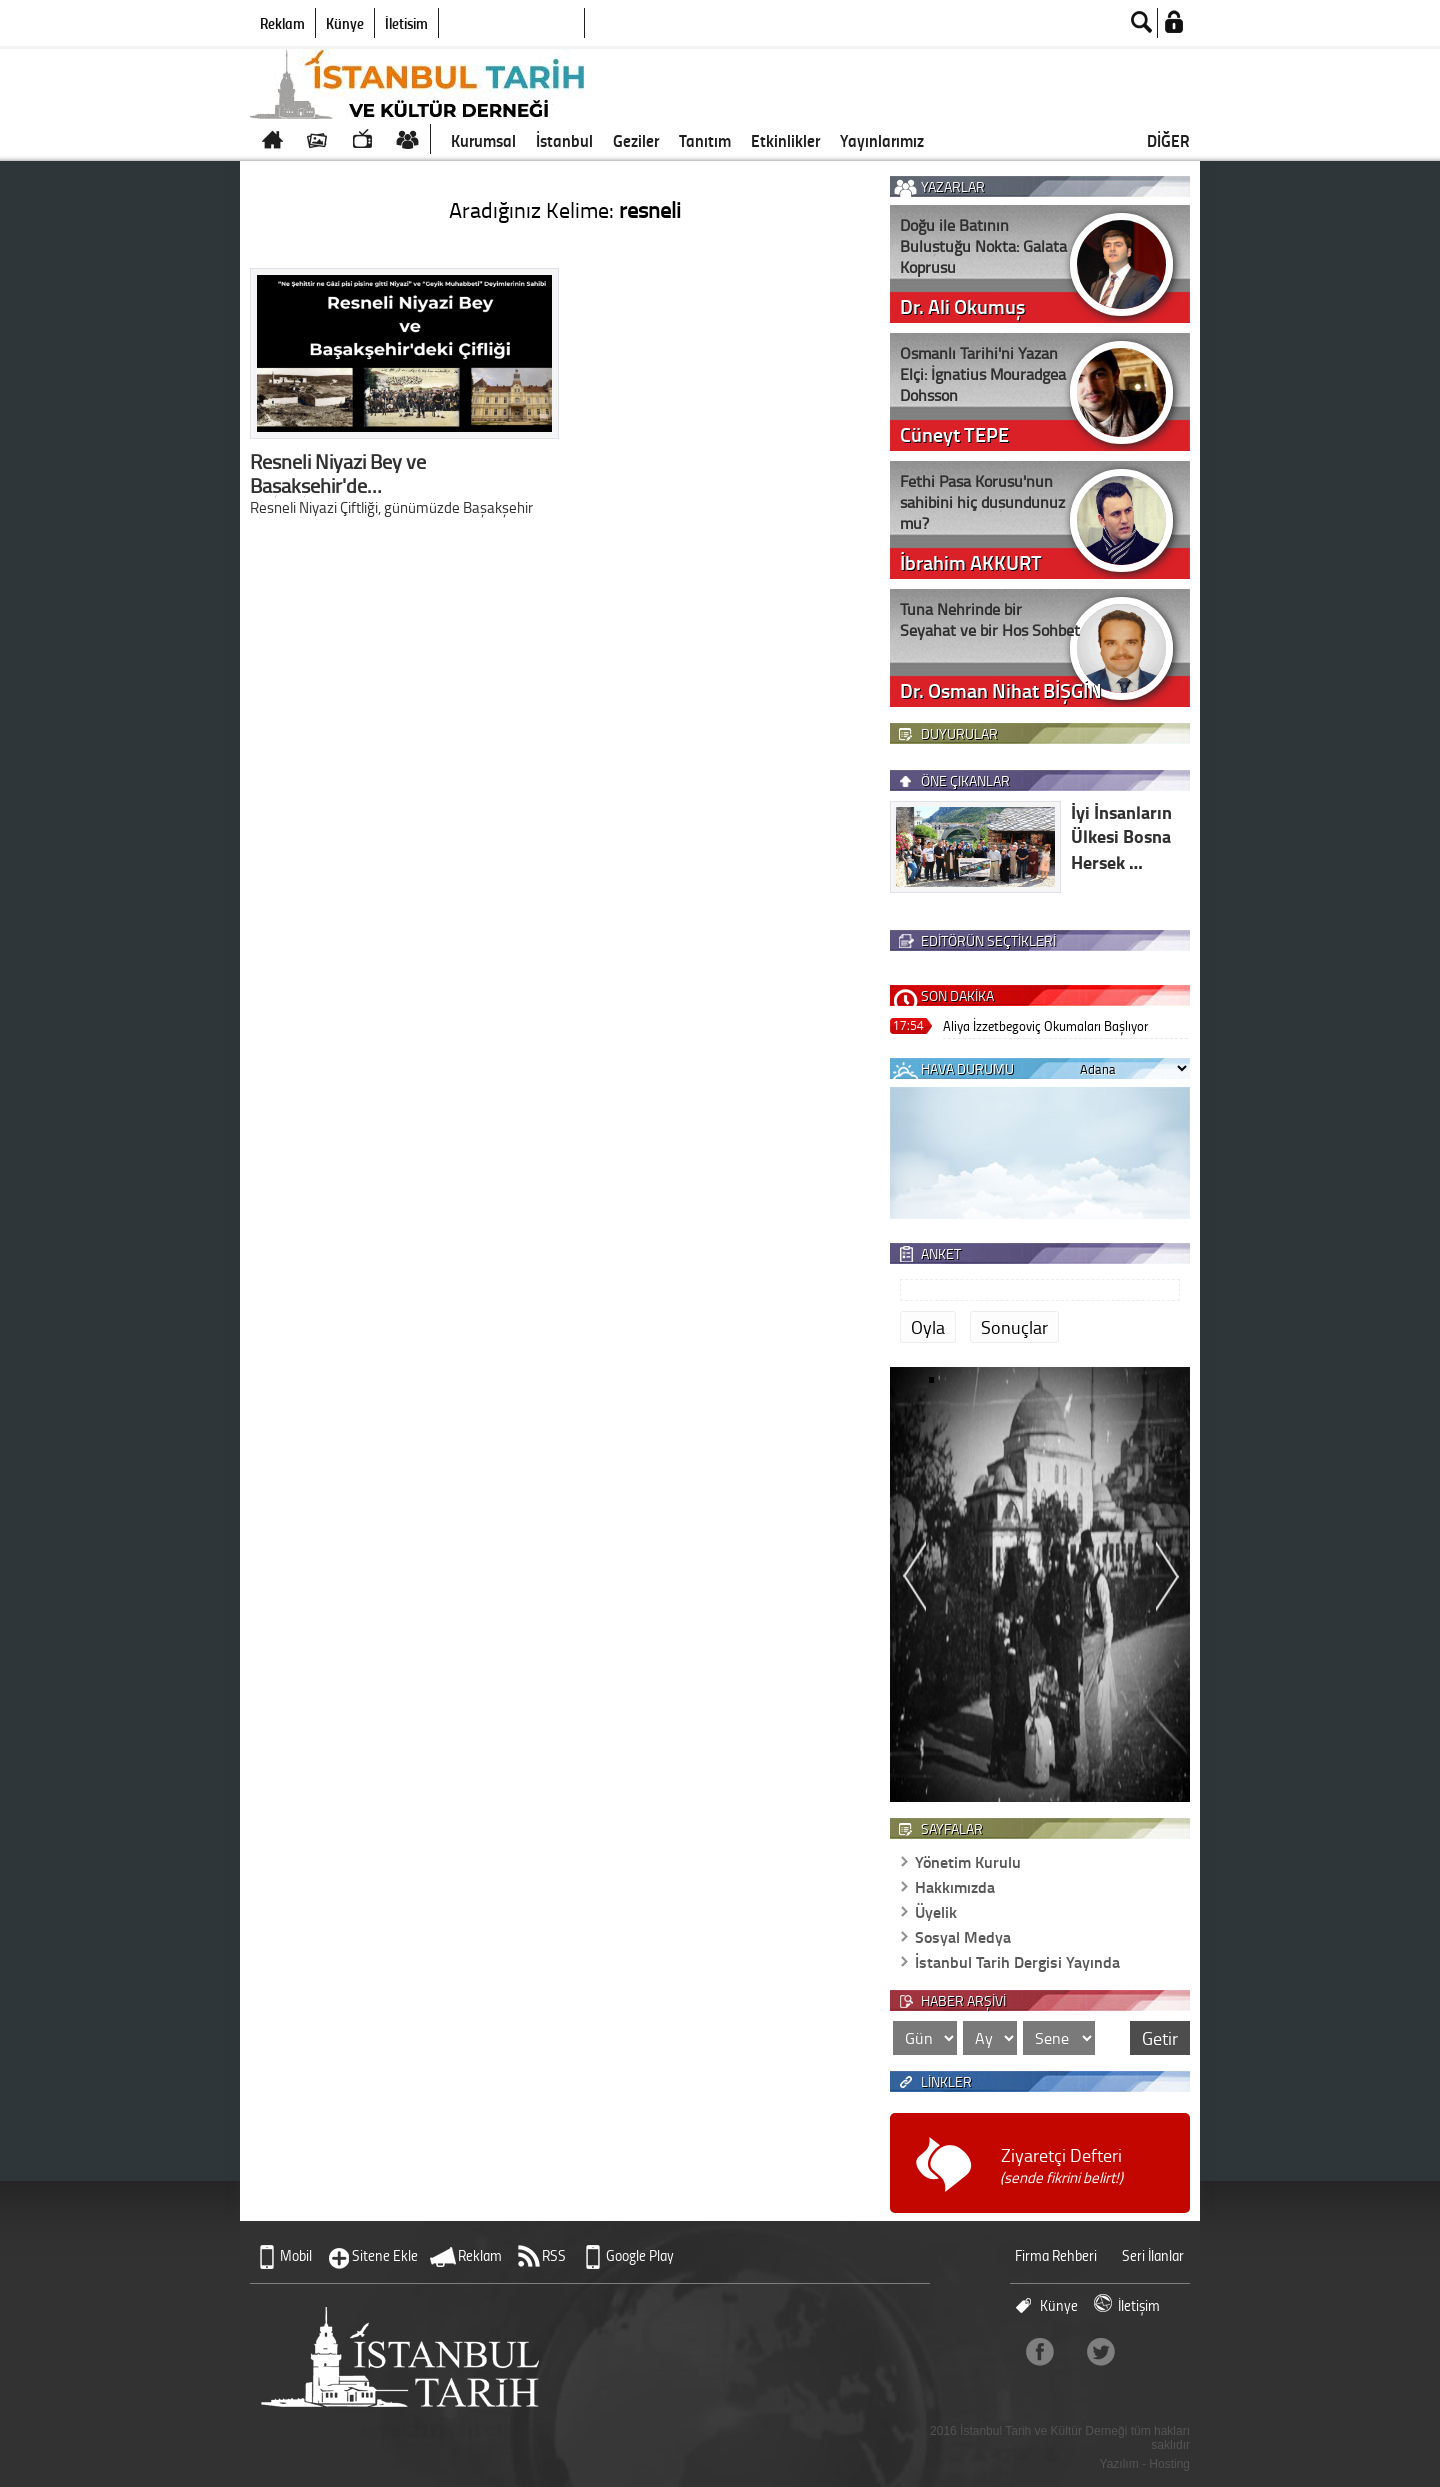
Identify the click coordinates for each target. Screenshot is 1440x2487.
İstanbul (564, 140)
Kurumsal (483, 140)
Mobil (296, 2255)
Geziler (636, 140)
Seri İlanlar (1153, 2255)
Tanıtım (705, 140)
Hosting (1169, 2464)
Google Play (640, 2255)
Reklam (282, 23)
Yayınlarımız (882, 140)
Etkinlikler (785, 140)
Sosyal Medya (963, 1936)
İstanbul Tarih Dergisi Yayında (1017, 1961)
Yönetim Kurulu (968, 1861)
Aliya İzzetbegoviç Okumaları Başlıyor (1045, 1025)
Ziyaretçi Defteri (1061, 2165)
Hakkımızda (955, 1886)
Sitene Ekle (385, 2255)
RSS (554, 2255)
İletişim (406, 23)
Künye (345, 23)
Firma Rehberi (1056, 2255)
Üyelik (936, 1911)
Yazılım (1119, 2464)
